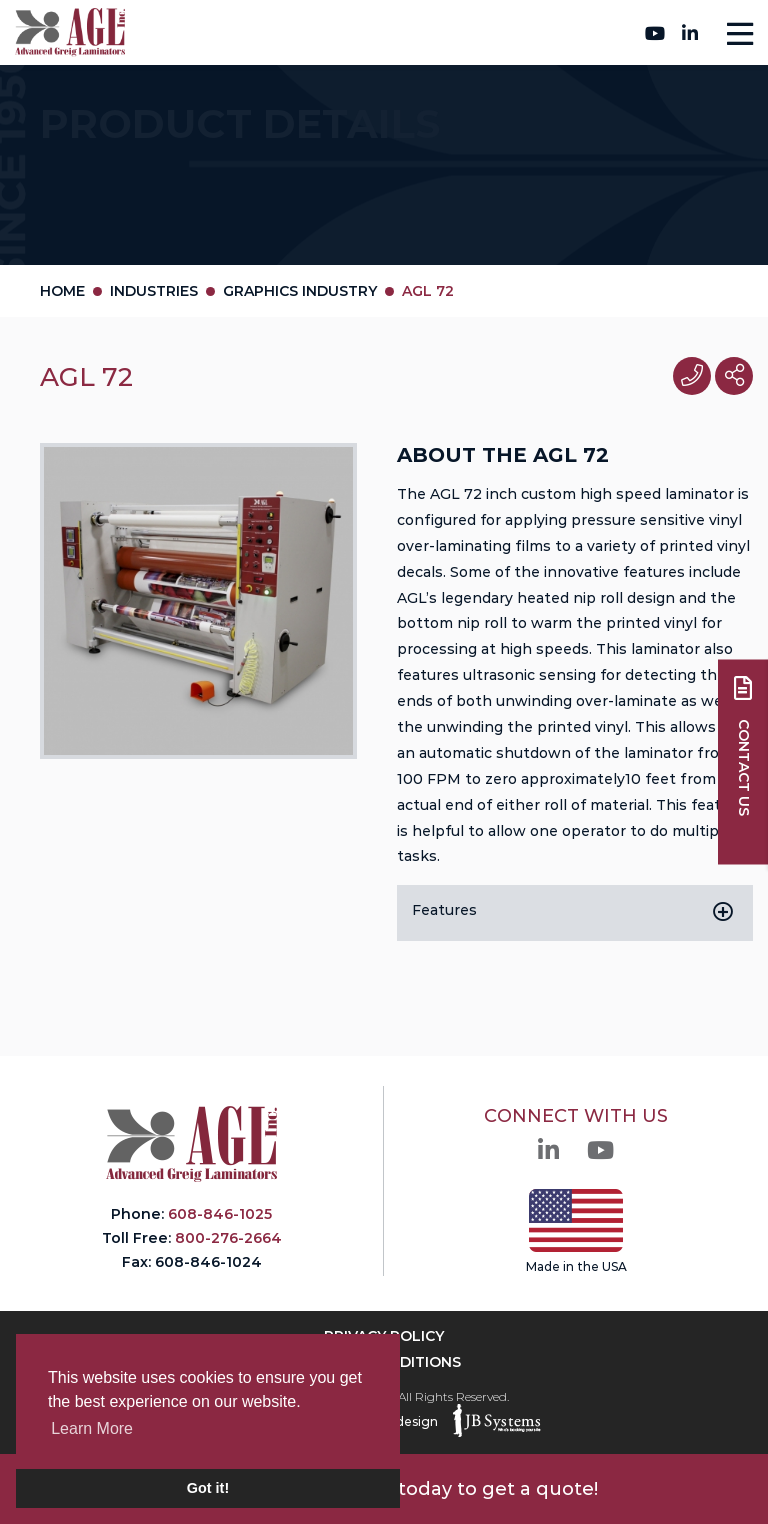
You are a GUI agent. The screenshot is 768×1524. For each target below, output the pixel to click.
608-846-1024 (208, 1262)
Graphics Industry (300, 291)
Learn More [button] (92, 1428)
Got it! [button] (208, 1488)
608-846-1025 (220, 1214)
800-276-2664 (378, 32)
